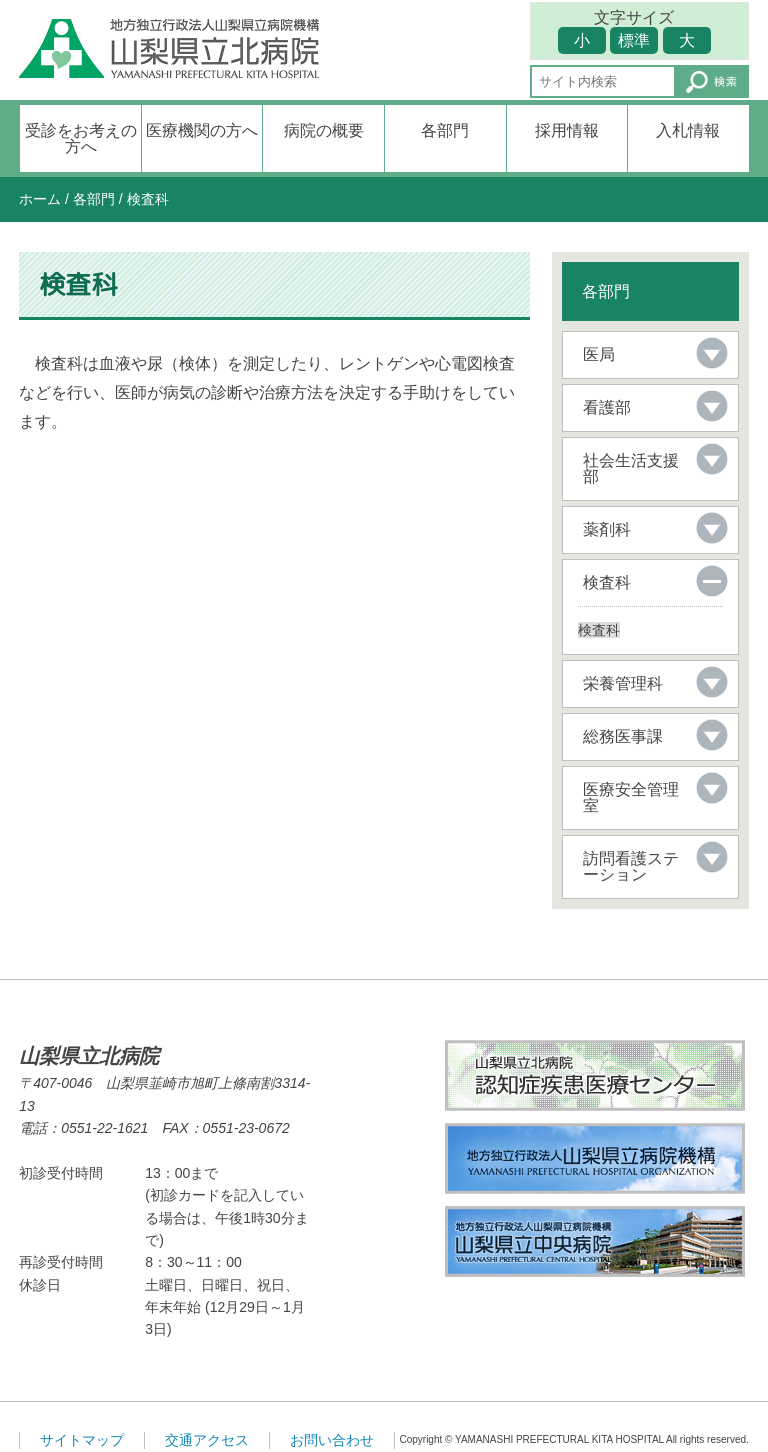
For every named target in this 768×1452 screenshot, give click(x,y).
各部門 (445, 130)
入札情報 (688, 130)
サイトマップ (82, 1440)
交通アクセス (207, 1440)
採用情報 (567, 130)
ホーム (40, 199)
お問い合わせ (332, 1440)
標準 (634, 40)
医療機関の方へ (202, 130)
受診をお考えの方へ (81, 138)
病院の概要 (324, 130)
